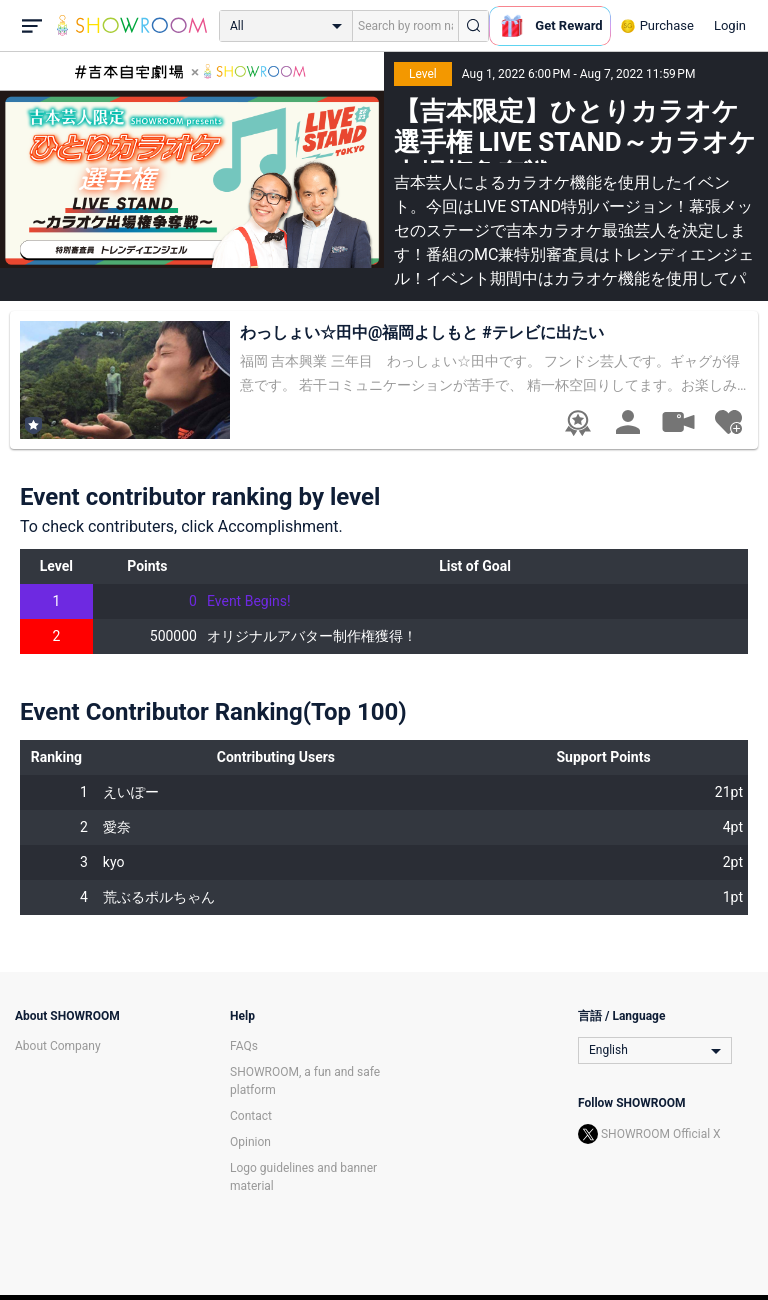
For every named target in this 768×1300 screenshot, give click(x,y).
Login (730, 25)
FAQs (244, 1046)
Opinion (250, 1142)
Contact (251, 1116)
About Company (58, 1046)
